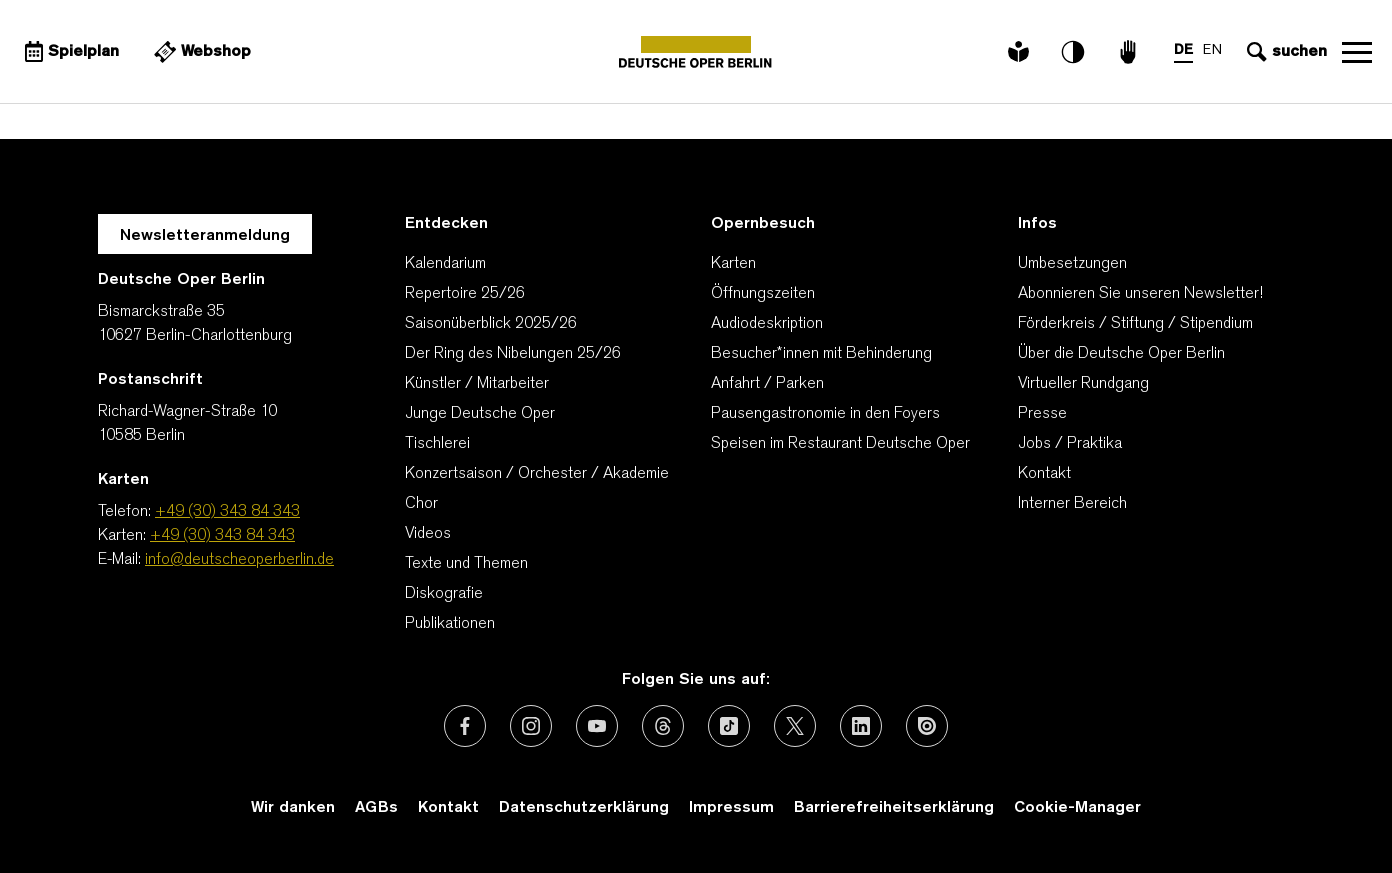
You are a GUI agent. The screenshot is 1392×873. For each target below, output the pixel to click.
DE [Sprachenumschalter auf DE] (1183, 50)
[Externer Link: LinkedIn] (861, 726)
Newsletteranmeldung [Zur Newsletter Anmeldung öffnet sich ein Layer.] (205, 236)
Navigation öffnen (1357, 52)
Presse (1042, 414)
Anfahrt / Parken (767, 384)
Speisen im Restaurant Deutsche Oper (840, 444)
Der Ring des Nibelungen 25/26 (513, 354)
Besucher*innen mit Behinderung (821, 354)
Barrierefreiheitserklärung (894, 808)
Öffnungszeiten (763, 294)
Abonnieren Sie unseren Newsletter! (1140, 294)
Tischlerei (437, 444)
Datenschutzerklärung (584, 808)
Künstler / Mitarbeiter (477, 384)
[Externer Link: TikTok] (729, 726)
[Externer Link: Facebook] (465, 726)
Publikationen (450, 624)
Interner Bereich (1072, 504)
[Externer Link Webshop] (200, 52)
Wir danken (293, 808)
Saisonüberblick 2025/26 (491, 324)
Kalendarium (445, 264)
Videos (428, 534)
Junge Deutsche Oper (480, 414)
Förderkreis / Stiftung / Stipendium (1135, 324)
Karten (733, 264)
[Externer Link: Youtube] (597, 726)
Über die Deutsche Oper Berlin (1121, 354)
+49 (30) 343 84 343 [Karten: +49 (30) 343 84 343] (222, 536)
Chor (421, 504)
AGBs (376, 808)
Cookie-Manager (1077, 808)
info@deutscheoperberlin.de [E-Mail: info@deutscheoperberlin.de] (239, 560)
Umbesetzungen (1072, 264)
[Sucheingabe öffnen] (1284, 52)
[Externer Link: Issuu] (927, 726)
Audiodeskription (767, 324)
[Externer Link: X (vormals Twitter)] (795, 726)
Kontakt (1044, 474)
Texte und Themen (466, 564)
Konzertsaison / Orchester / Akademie (537, 474)
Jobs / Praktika (1070, 444)
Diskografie (444, 594)
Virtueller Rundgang (1083, 384)
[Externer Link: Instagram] (531, 726)
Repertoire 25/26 (465, 294)
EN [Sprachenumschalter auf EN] (1212, 50)
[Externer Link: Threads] (663, 726)
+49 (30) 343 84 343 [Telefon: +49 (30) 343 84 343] (227, 512)
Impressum (731, 808)
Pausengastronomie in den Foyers (825, 414)
